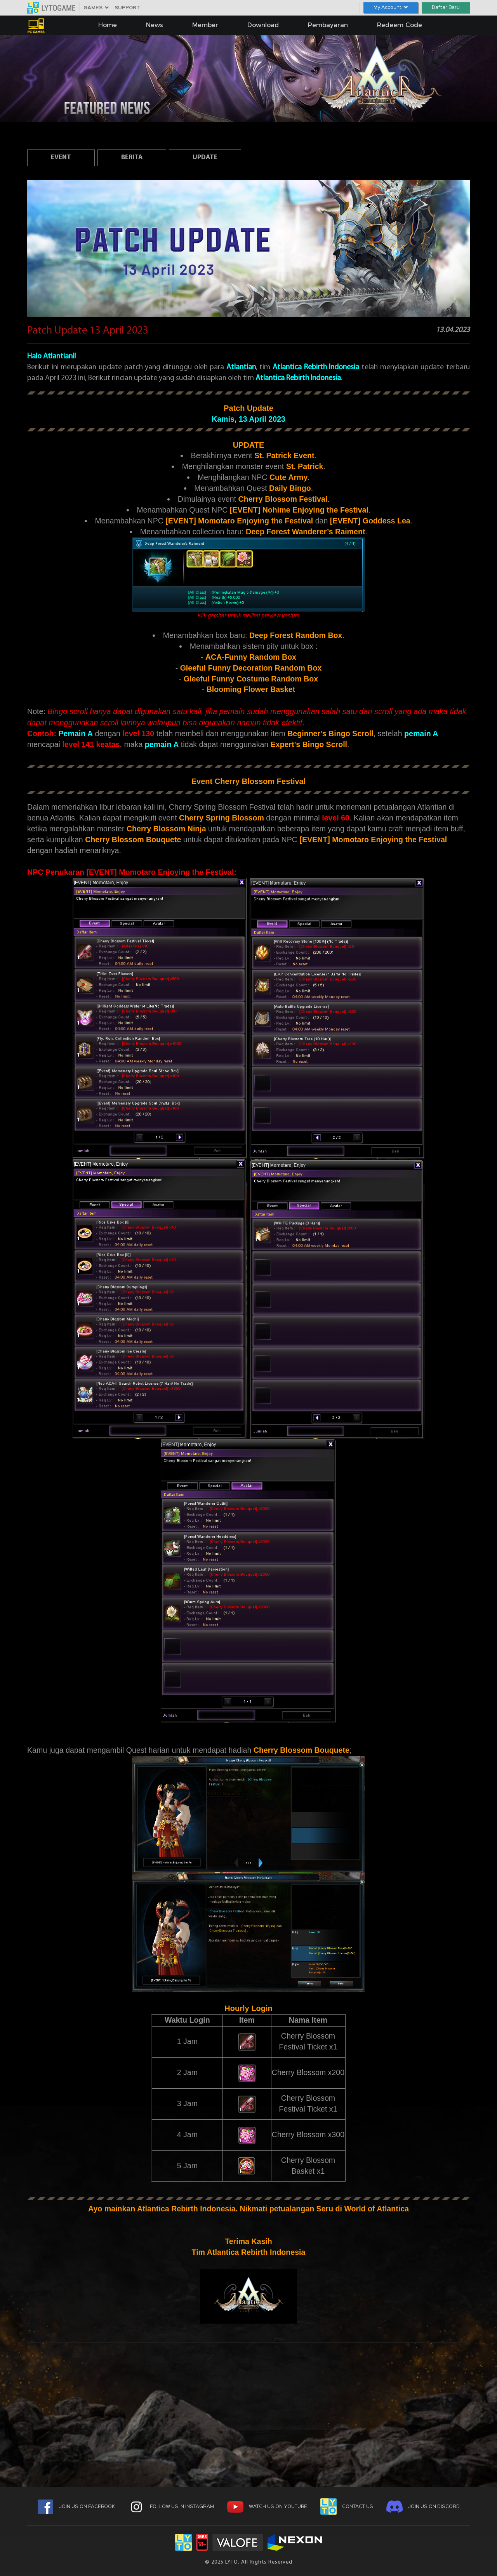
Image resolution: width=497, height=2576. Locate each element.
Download (263, 25)
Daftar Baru (446, 7)
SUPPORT (127, 8)
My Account (391, 7)
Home (107, 25)
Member (205, 25)
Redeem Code (399, 25)
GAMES (96, 8)
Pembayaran (328, 25)
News (154, 25)
